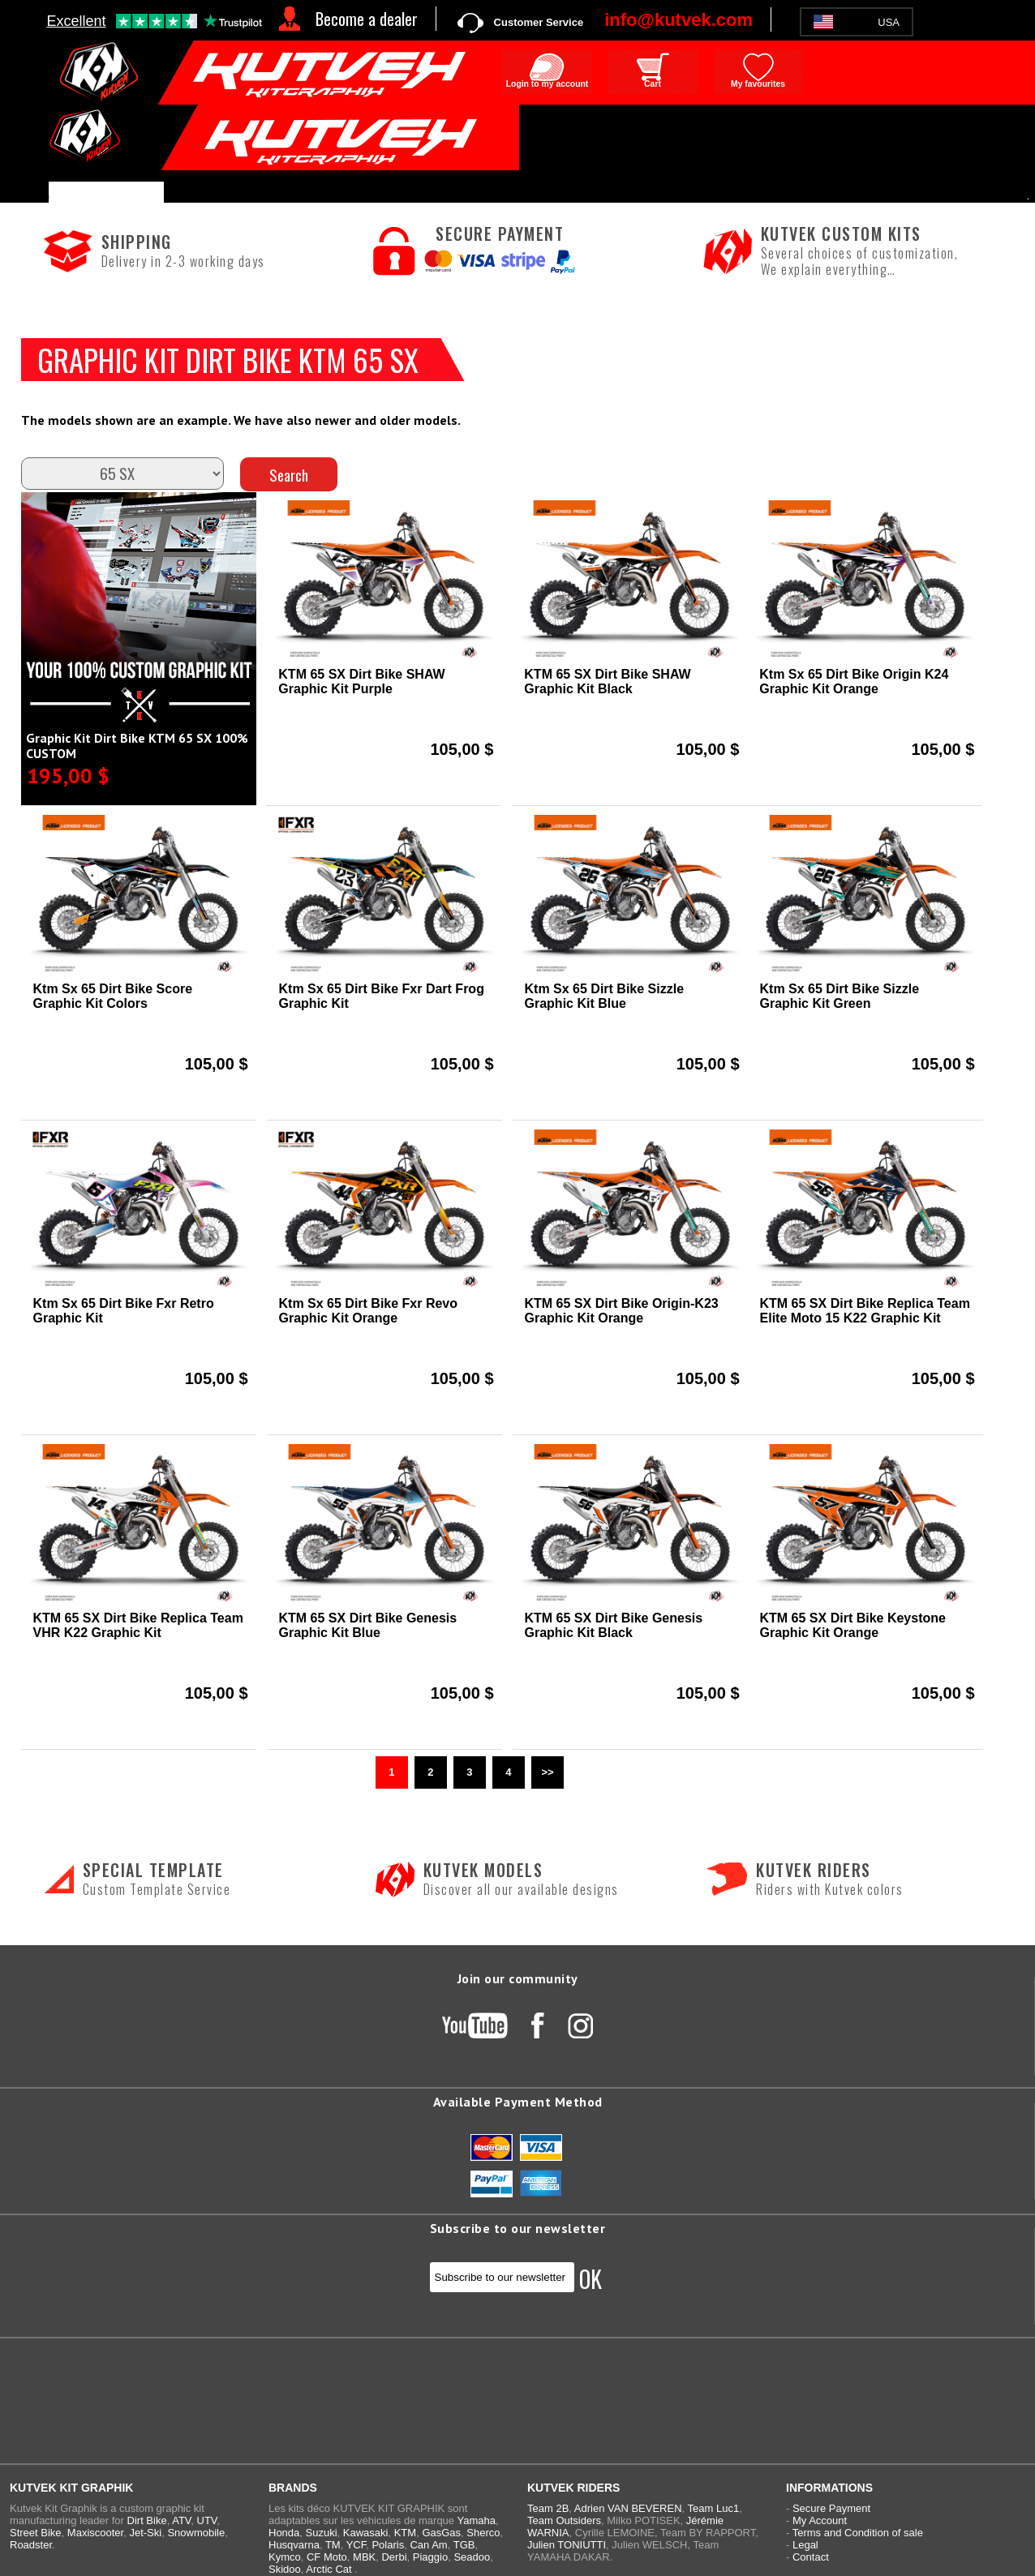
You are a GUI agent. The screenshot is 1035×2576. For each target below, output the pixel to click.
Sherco (483, 2533)
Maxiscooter (95, 2533)
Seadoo (471, 2557)
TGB (464, 2545)
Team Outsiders (564, 2520)
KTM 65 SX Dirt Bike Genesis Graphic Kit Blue (368, 1625)
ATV (181, 2520)
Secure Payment (831, 2508)
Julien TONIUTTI (566, 2545)
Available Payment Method (518, 2102)
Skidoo (284, 2569)
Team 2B (548, 2508)
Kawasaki (366, 2533)
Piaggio (430, 2557)
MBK (364, 2557)
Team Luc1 (714, 2508)
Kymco (284, 2557)
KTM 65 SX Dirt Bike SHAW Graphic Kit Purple (361, 681)
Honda (283, 2533)
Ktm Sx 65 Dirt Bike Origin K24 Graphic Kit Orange (853, 681)
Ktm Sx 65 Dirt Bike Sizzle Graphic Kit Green (840, 996)
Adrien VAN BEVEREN (628, 2508)
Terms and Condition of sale (857, 2533)
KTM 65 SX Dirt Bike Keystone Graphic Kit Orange (853, 1625)
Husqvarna (294, 2545)
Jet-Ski (145, 2533)
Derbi (393, 2557)
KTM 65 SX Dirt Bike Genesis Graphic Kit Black (614, 1625)
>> (547, 1772)
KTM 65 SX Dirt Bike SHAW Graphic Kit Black (607, 681)
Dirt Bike (147, 2520)
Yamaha (476, 2520)
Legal (805, 2545)
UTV (207, 2520)
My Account (819, 2520)
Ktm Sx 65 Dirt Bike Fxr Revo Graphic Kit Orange (368, 1311)
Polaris (387, 2545)
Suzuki (321, 2533)
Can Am (428, 2545)
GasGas (441, 2533)
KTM (405, 2533)
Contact (810, 2557)
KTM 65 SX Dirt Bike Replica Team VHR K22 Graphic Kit (138, 1625)
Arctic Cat (328, 2569)
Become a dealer (367, 18)
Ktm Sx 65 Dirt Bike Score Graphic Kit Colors (113, 996)
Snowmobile (196, 2533)
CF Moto (327, 2557)
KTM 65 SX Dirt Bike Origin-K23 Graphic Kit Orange (622, 1311)
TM (333, 2545)
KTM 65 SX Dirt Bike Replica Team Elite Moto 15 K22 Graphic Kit (865, 1311)
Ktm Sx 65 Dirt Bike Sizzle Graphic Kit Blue (605, 996)
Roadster (31, 2545)
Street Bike (36, 2533)
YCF (356, 2545)
